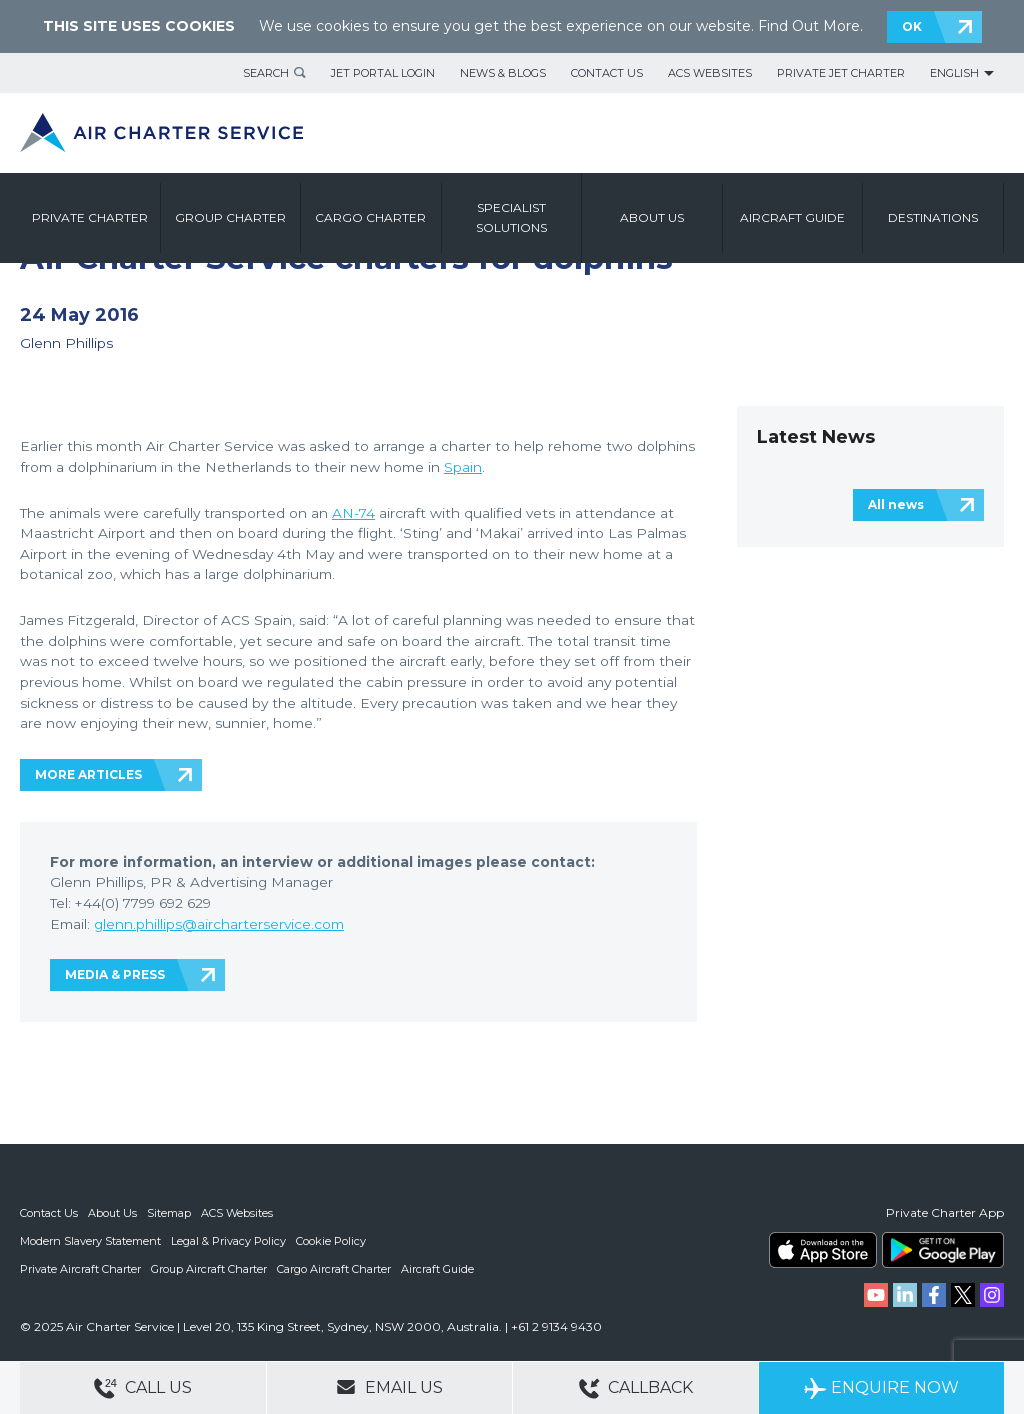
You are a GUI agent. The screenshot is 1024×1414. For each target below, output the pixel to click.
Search (266, 73)
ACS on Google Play (943, 1250)
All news (896, 504)
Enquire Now (881, 1388)
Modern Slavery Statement (90, 1241)
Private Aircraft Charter (80, 1269)
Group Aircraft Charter (209, 1269)
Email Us (389, 1387)
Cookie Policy (331, 1241)
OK (912, 26)
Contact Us (607, 73)
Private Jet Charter (841, 73)
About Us (112, 1213)
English (954, 73)
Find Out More (809, 26)
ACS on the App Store (823, 1250)
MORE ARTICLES (88, 774)
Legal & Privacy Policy (228, 1241)
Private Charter (90, 217)
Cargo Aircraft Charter (334, 1269)
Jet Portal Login (383, 73)
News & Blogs (503, 73)
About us (652, 217)
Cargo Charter (370, 217)
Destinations (933, 217)
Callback (636, 1388)
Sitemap (169, 1213)
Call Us (143, 1388)
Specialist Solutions (511, 217)
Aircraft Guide (792, 217)
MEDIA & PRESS (115, 974)
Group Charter (230, 217)
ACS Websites (710, 73)
